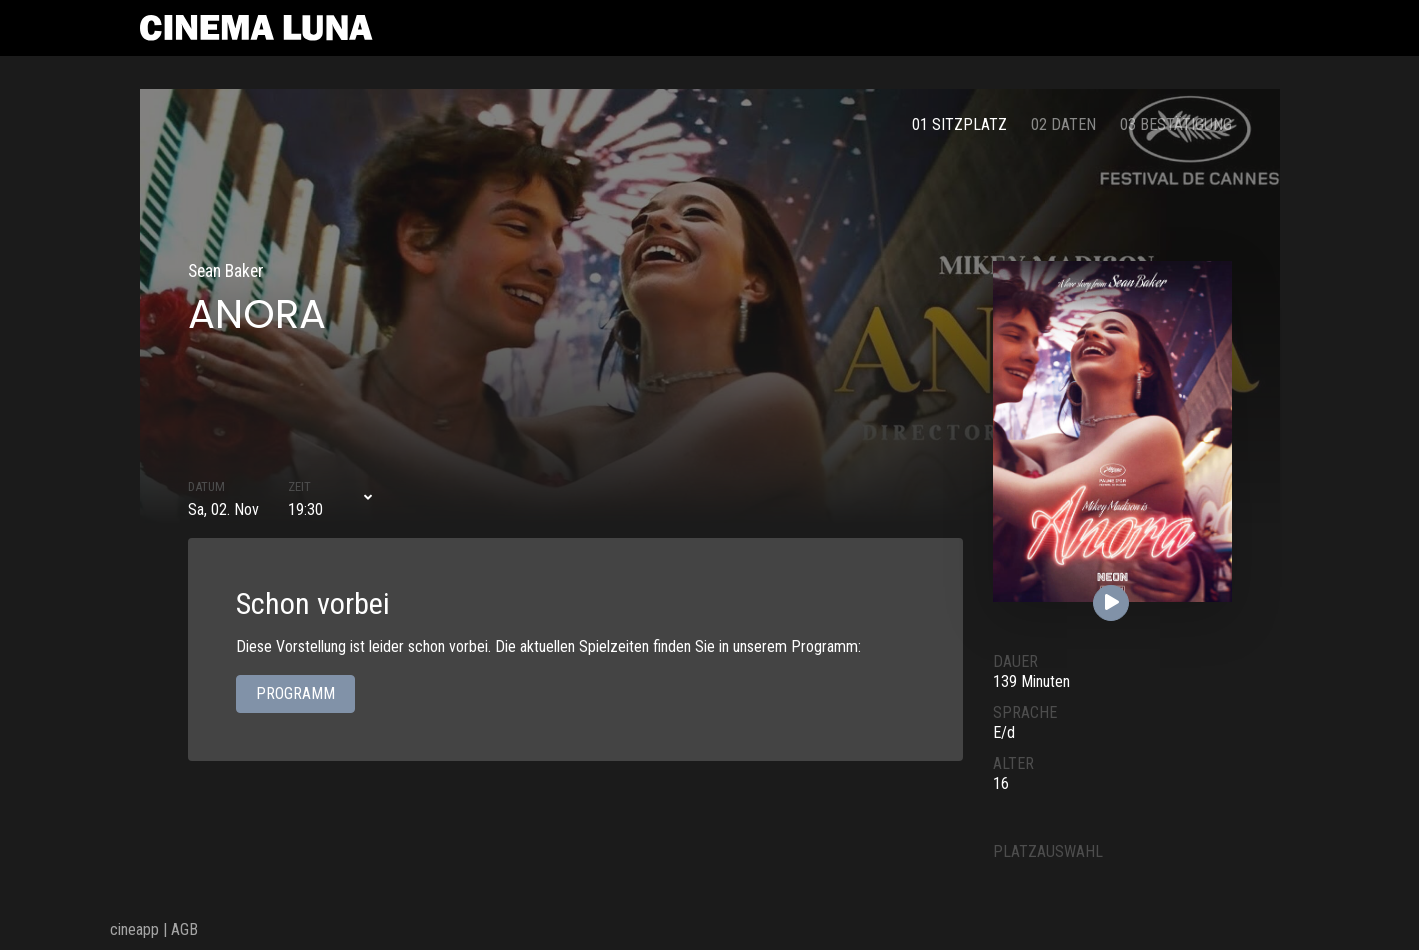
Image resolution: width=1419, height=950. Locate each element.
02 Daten (1063, 124)
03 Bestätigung (1176, 124)
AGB (184, 929)
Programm (295, 694)
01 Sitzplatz (959, 124)
